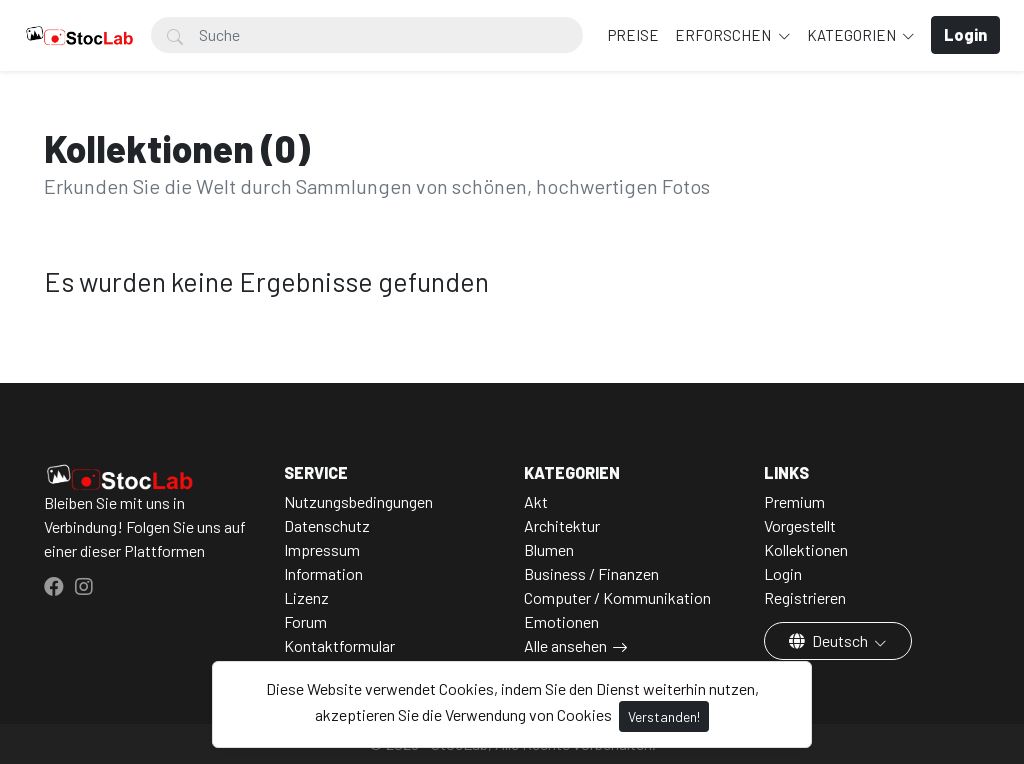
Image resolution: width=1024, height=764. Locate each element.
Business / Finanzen (591, 573)
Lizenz (306, 597)
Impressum (322, 549)
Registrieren (805, 597)
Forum (305, 621)
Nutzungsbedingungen (358, 501)
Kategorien (853, 35)
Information (323, 573)
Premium (794, 501)
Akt (536, 501)
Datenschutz (327, 525)
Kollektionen (806, 549)
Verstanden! (664, 716)
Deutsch (830, 640)
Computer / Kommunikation (617, 597)
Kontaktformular (339, 645)
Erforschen (724, 35)
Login (783, 573)
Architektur (562, 525)
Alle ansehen (565, 645)
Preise (633, 35)
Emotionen (561, 621)
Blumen (549, 549)
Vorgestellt (800, 525)
